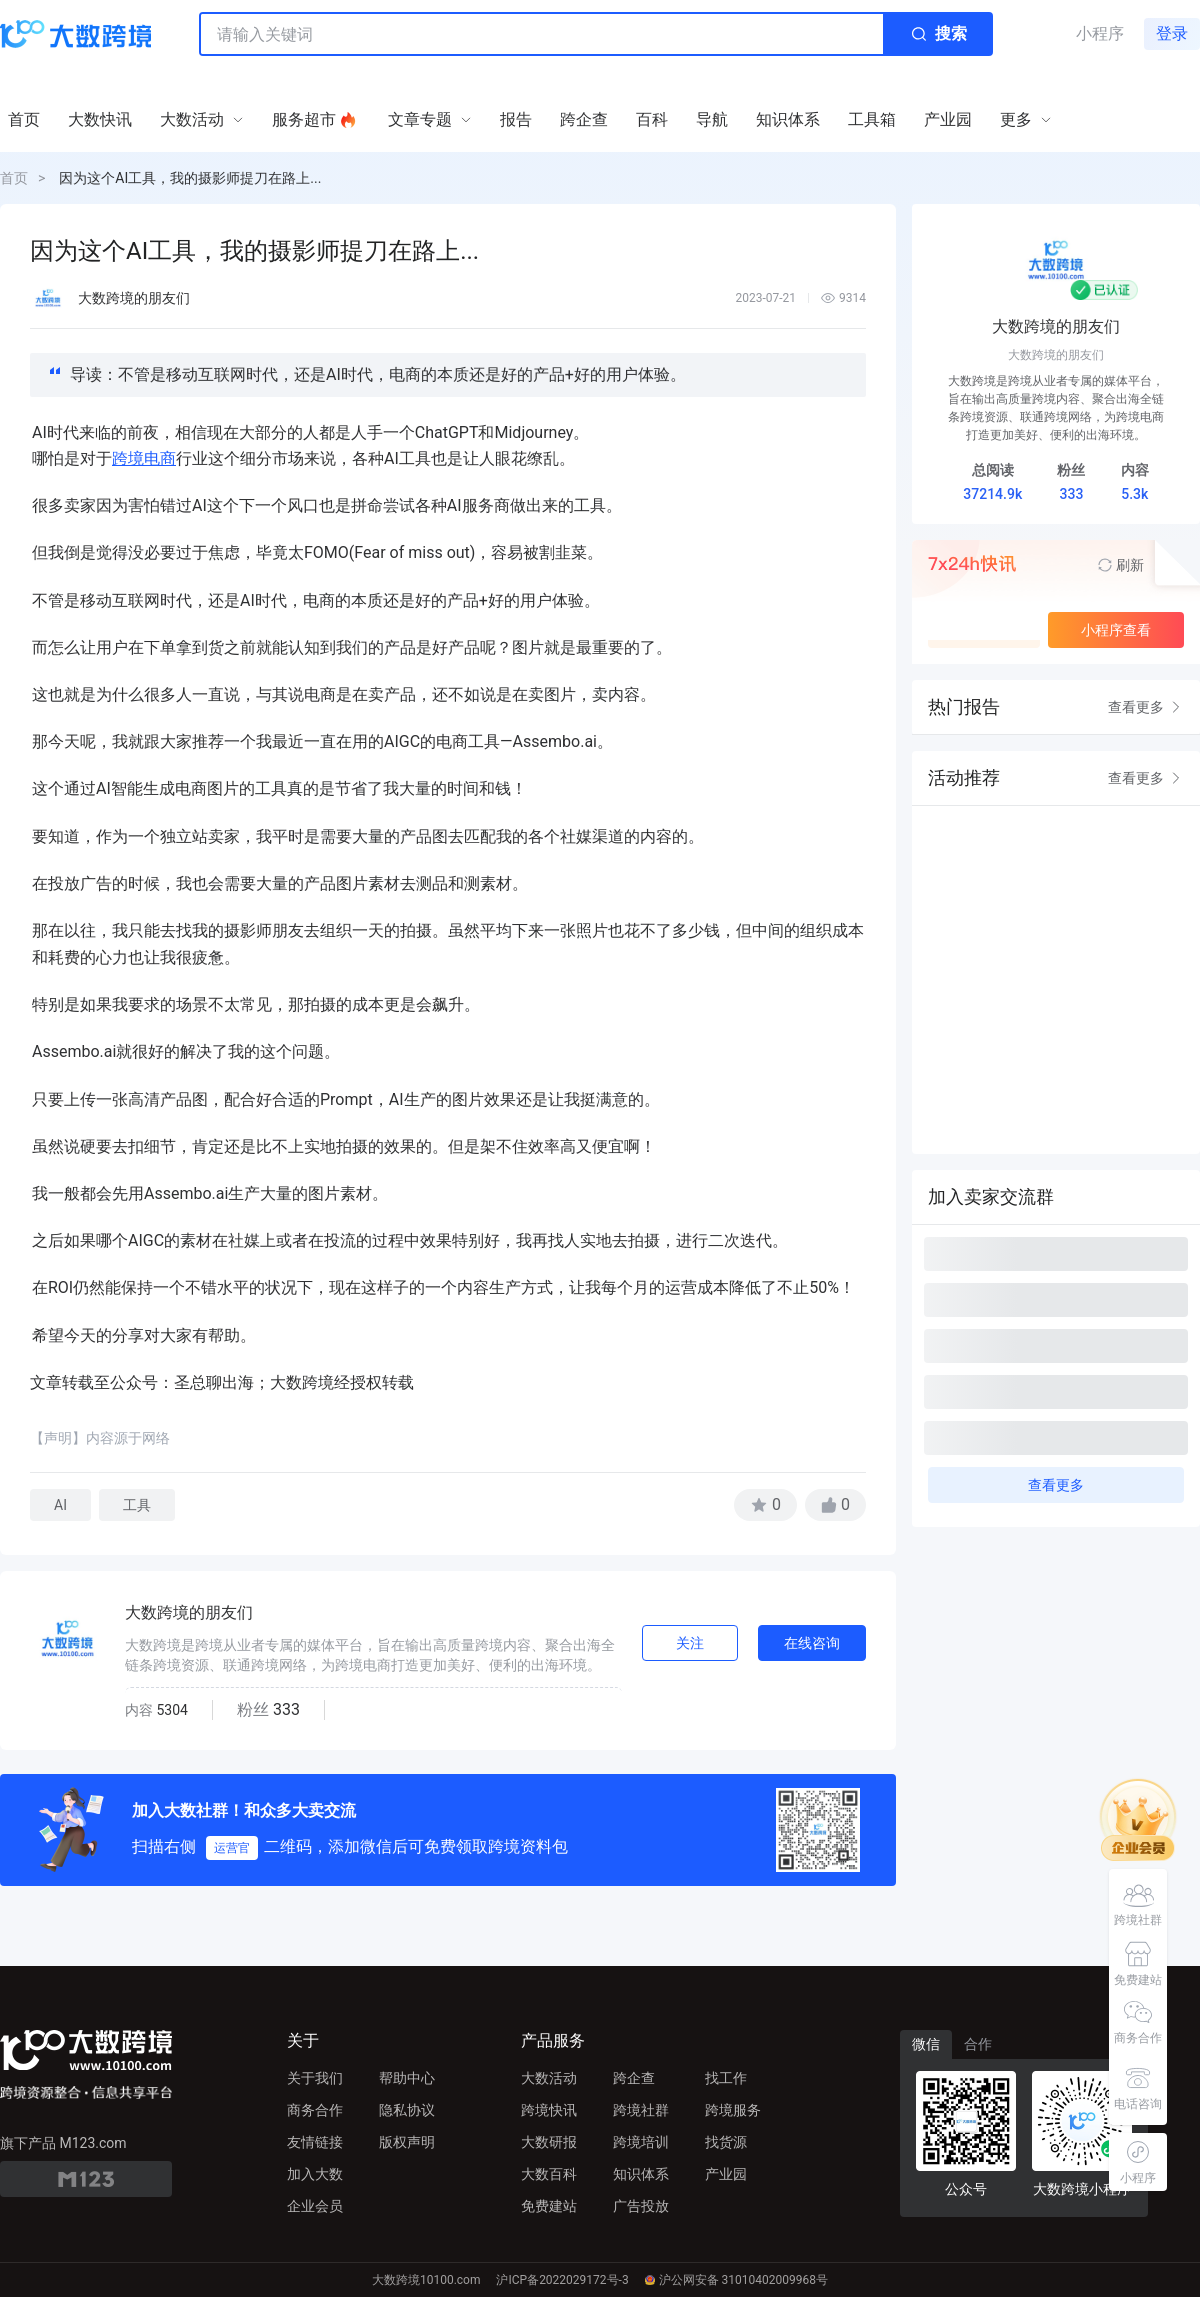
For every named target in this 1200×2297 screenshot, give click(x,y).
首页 (14, 178)
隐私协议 (407, 2110)
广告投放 (641, 2206)
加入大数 (315, 2174)
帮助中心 (407, 2078)
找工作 (726, 2078)
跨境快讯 (549, 2110)
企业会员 (315, 2206)
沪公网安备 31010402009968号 (736, 2280)
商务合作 (315, 2110)
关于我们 (315, 2078)
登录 (1172, 33)
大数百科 (549, 2174)
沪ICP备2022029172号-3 (562, 2280)
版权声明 (407, 2142)
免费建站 (549, 2206)
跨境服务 (733, 2110)
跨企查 (634, 2078)
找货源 (726, 2142)
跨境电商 (144, 458)
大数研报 (549, 2142)
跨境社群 (641, 2110)
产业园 (726, 2174)
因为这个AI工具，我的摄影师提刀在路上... (190, 178)
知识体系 (641, 2174)
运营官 (232, 1848)
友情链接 (315, 2142)
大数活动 (549, 2078)
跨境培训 (641, 2142)
